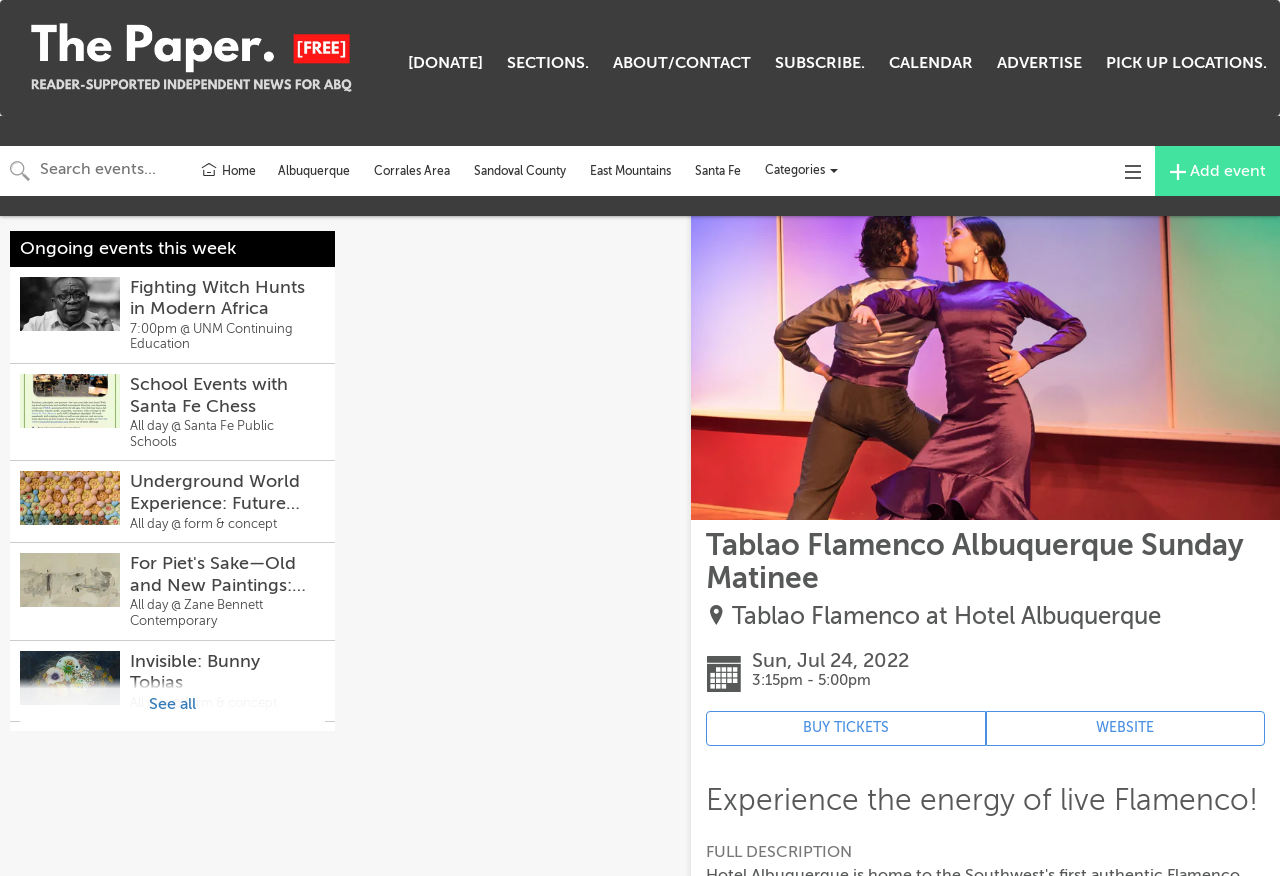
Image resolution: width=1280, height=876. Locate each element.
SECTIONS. (548, 63)
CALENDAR (931, 63)
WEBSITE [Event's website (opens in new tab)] (1125, 727)
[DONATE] (445, 63)
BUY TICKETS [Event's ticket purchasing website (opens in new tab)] (846, 727)
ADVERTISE (1039, 63)
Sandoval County (520, 171)
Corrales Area (412, 171)
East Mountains (630, 171)
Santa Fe (718, 171)
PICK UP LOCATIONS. (1186, 63)
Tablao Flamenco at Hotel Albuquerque (946, 616)
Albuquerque (314, 171)
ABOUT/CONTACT (682, 63)
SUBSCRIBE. (820, 63)
